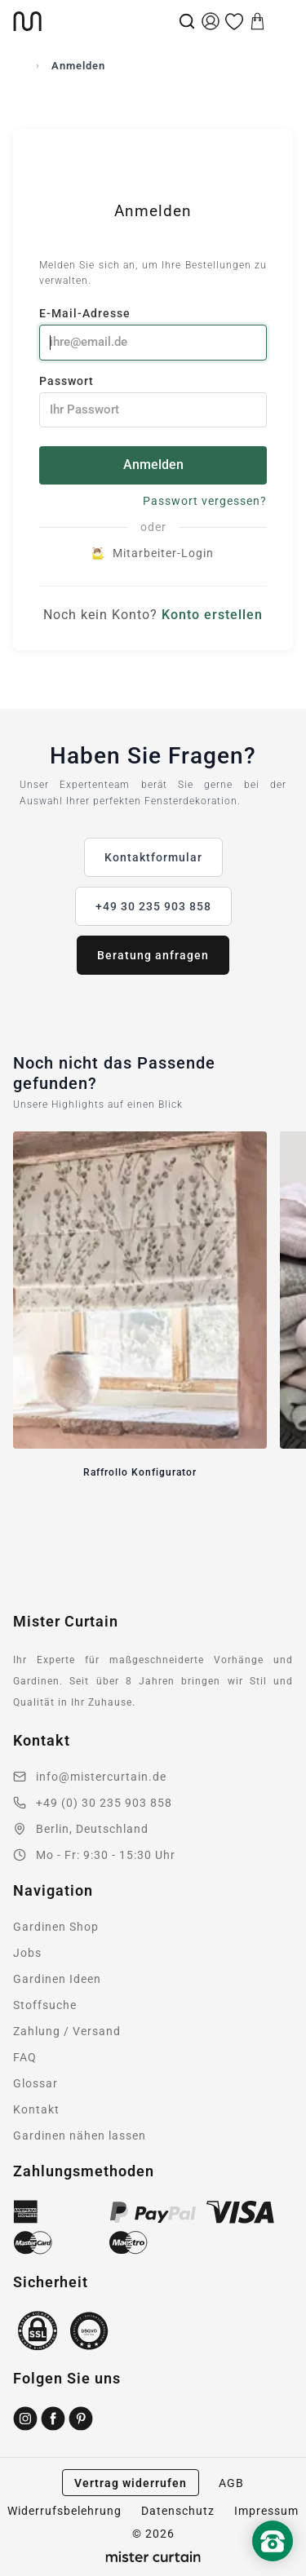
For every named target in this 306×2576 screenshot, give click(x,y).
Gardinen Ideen (57, 1978)
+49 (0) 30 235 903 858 (104, 1802)
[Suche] (186, 21)
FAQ (25, 2057)
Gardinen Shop (56, 1926)
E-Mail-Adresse (153, 333)
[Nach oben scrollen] (272, 2568)
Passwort (153, 400)
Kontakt (36, 2109)
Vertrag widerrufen (130, 2483)
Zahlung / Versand (67, 2031)
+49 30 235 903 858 (153, 906)
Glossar (35, 2083)
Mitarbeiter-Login (153, 553)
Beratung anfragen (153, 955)
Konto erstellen (212, 614)
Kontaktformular (153, 857)
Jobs (27, 1952)
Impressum (266, 2510)
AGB (231, 2483)
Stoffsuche (45, 2005)
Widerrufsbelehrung (64, 2510)
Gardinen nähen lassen (79, 2135)
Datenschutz (178, 2510)
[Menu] (281, 21)
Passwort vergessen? (205, 500)
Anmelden (153, 464)
